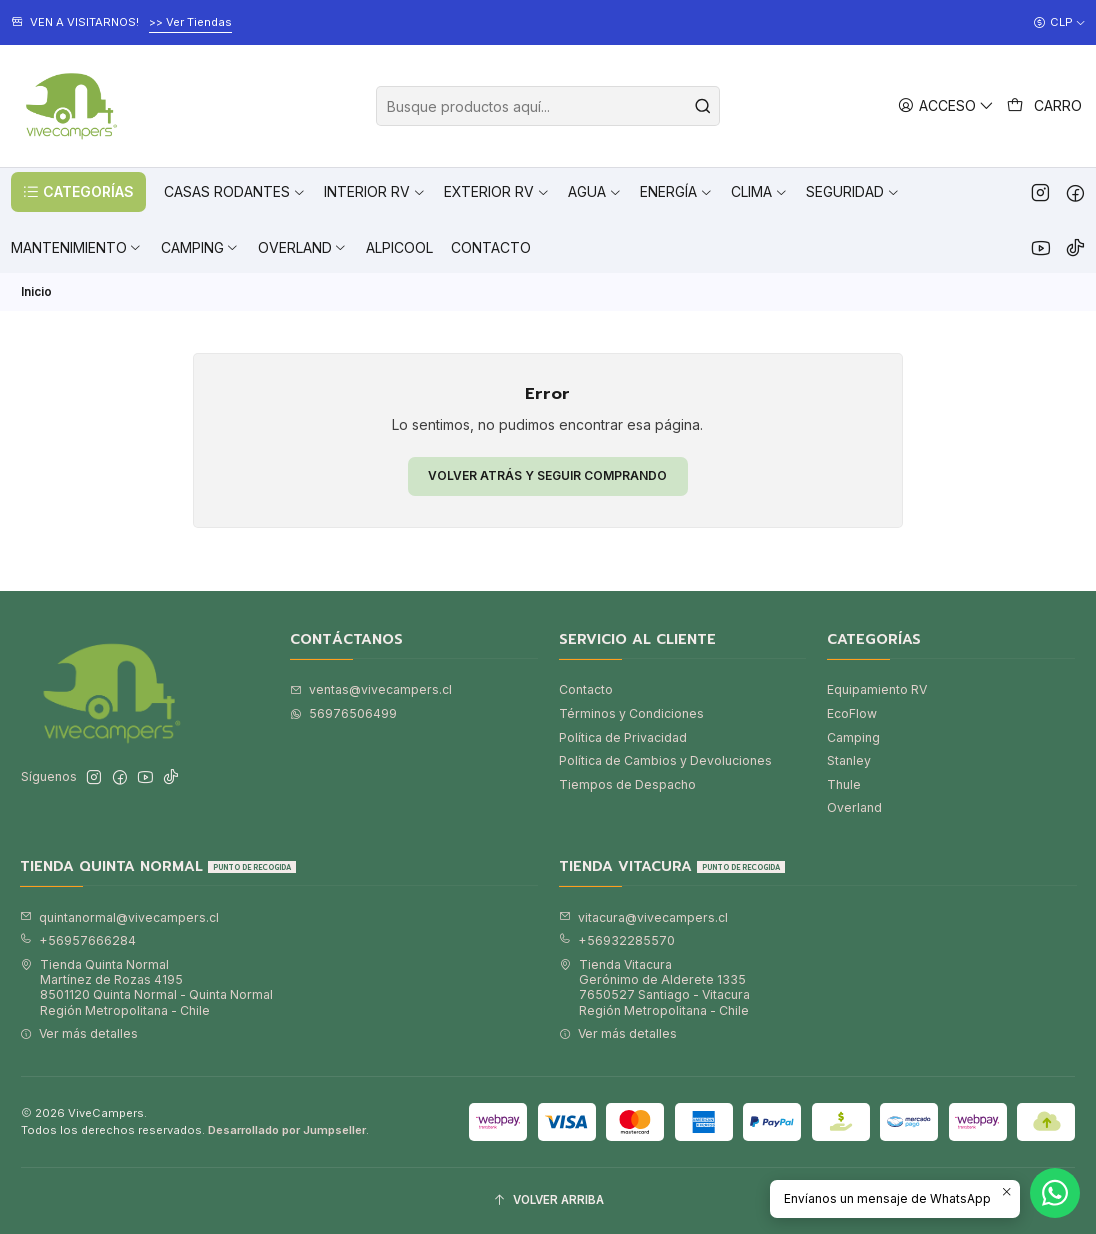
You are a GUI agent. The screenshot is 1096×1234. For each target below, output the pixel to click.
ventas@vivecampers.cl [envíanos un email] (371, 689)
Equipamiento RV (877, 689)
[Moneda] (1059, 23)
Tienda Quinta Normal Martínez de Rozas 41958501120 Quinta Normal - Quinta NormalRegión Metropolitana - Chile (146, 987)
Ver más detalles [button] (79, 1033)
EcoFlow (852, 713)
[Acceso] (946, 105)
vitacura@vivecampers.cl (643, 917)
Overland (854, 807)
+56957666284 (78, 940)
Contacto (586, 689)
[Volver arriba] (548, 1201)
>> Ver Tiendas (190, 22)
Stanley (849, 760)
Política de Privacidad (623, 737)
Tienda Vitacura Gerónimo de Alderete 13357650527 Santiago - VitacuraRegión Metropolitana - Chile (654, 987)
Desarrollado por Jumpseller (287, 1130)
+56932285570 (617, 940)
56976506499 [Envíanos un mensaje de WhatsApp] (343, 713)
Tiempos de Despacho (627, 784)
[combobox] (548, 106)
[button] (78, 192)
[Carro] (1045, 106)
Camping (853, 737)
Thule (844, 784)
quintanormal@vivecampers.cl (119, 917)
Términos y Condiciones (631, 713)
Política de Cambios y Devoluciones (665, 760)
